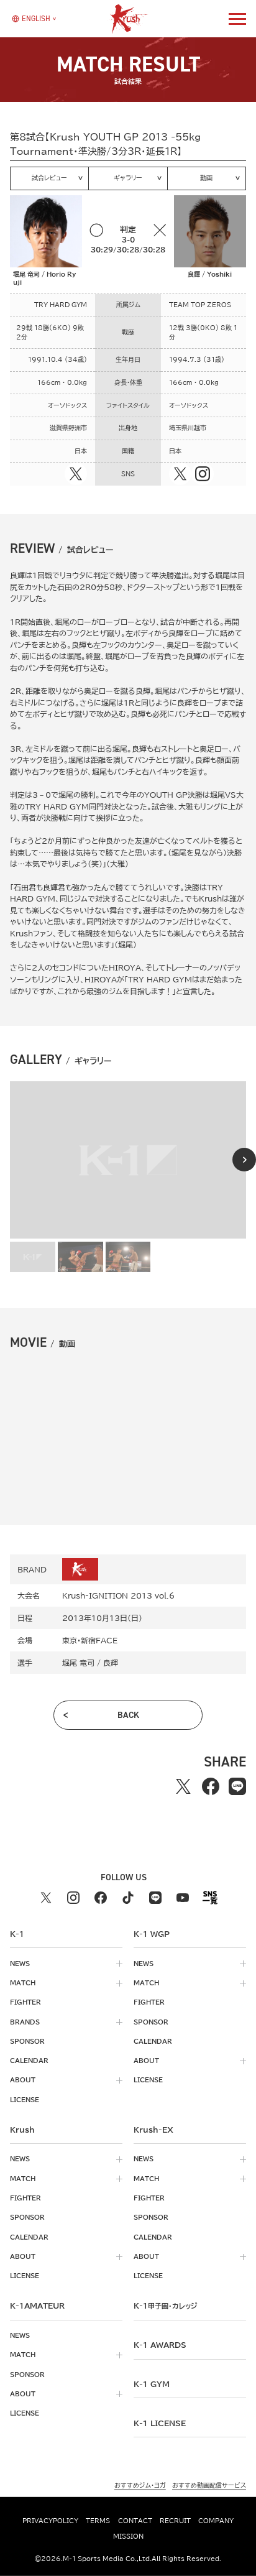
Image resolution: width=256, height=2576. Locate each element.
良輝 (110, 1662)
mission (128, 2536)
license (24, 2100)
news (20, 1963)
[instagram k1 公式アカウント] (73, 1897)
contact (135, 2521)
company (216, 2521)
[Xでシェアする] (183, 1786)
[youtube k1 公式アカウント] (182, 1897)
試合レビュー (49, 178)
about (22, 2080)
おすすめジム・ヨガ (140, 2485)
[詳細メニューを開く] (237, 18)
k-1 (165, 2305)
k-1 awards (160, 2344)
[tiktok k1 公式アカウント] (128, 1897)
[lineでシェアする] (237, 1786)
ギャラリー (128, 178)
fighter (25, 2002)
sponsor (27, 2041)
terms (98, 2521)
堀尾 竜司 (78, 1662)
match (22, 1983)
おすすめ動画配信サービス (209, 2485)
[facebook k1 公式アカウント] (100, 1897)
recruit (175, 2521)
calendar (29, 2060)
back (128, 1715)
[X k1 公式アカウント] (46, 1897)
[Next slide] (244, 1159)
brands (25, 2022)
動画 (206, 178)
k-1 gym (152, 2384)
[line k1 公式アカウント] (155, 1897)
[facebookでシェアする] (210, 1786)
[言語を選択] (31, 18)
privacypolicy (50, 2521)
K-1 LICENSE (160, 2423)
